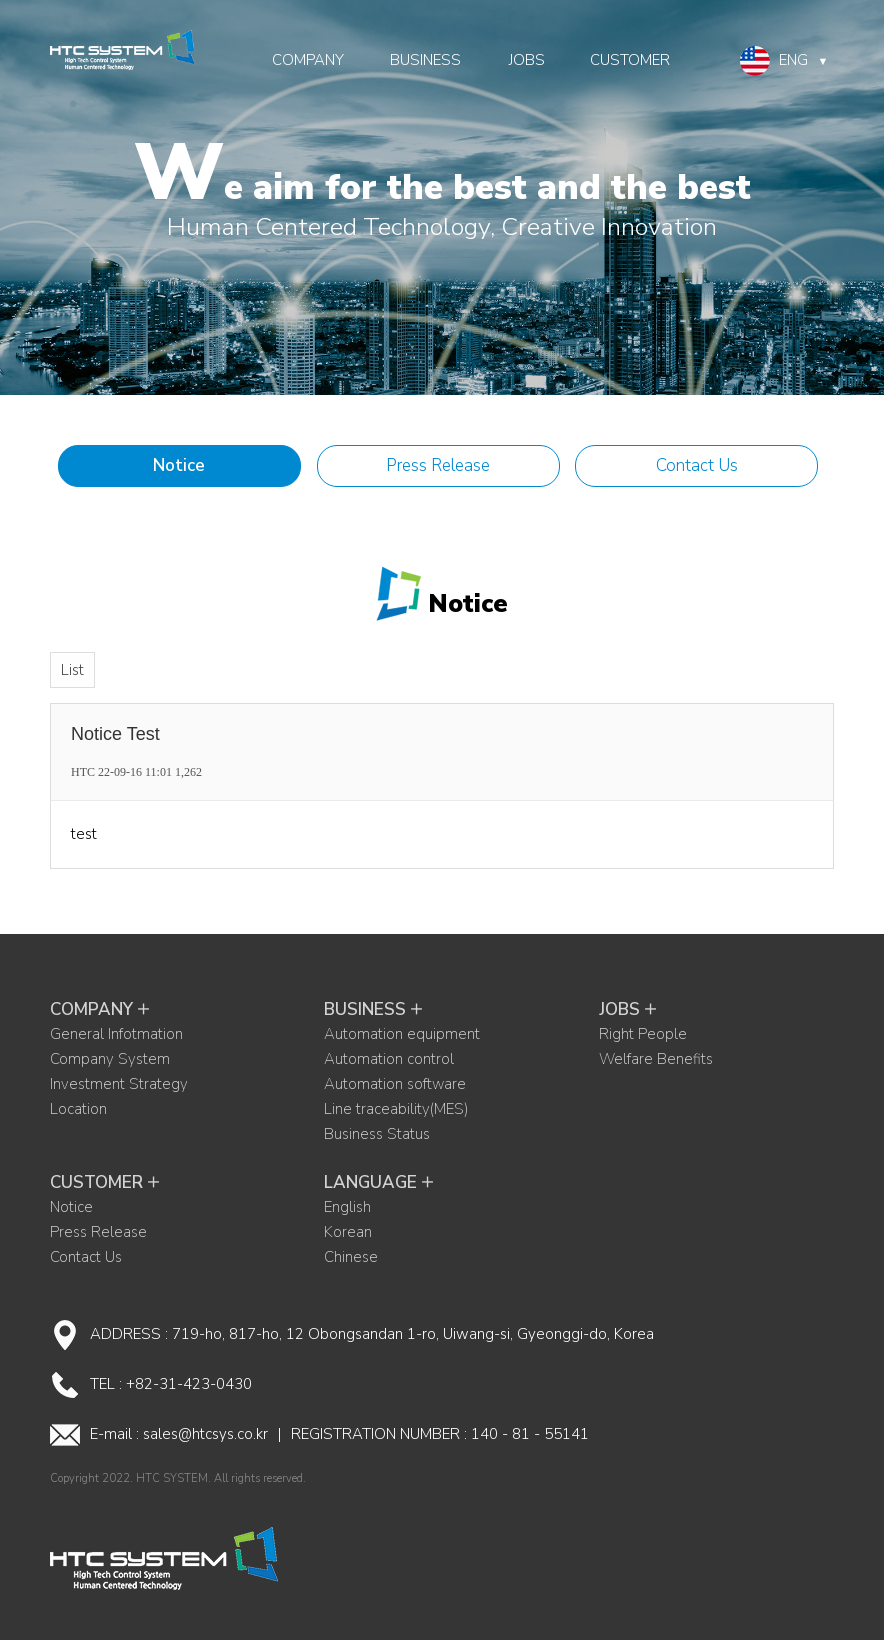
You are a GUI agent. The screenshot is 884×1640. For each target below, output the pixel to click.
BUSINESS (425, 60)
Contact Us (697, 465)
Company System (110, 1059)
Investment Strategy (119, 1084)
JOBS (527, 60)
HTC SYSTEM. (173, 1478)
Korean (348, 1232)
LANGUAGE (381, 1182)
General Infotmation (116, 1034)
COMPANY (308, 60)
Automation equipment (402, 1034)
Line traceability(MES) (396, 1109)
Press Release (438, 465)
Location (78, 1109)
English (347, 1207)
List (72, 670)
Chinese (351, 1257)
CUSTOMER (630, 60)
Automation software (395, 1084)
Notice (179, 465)
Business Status (377, 1134)
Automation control (389, 1059)
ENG (784, 61)
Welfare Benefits (656, 1059)
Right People (643, 1034)
